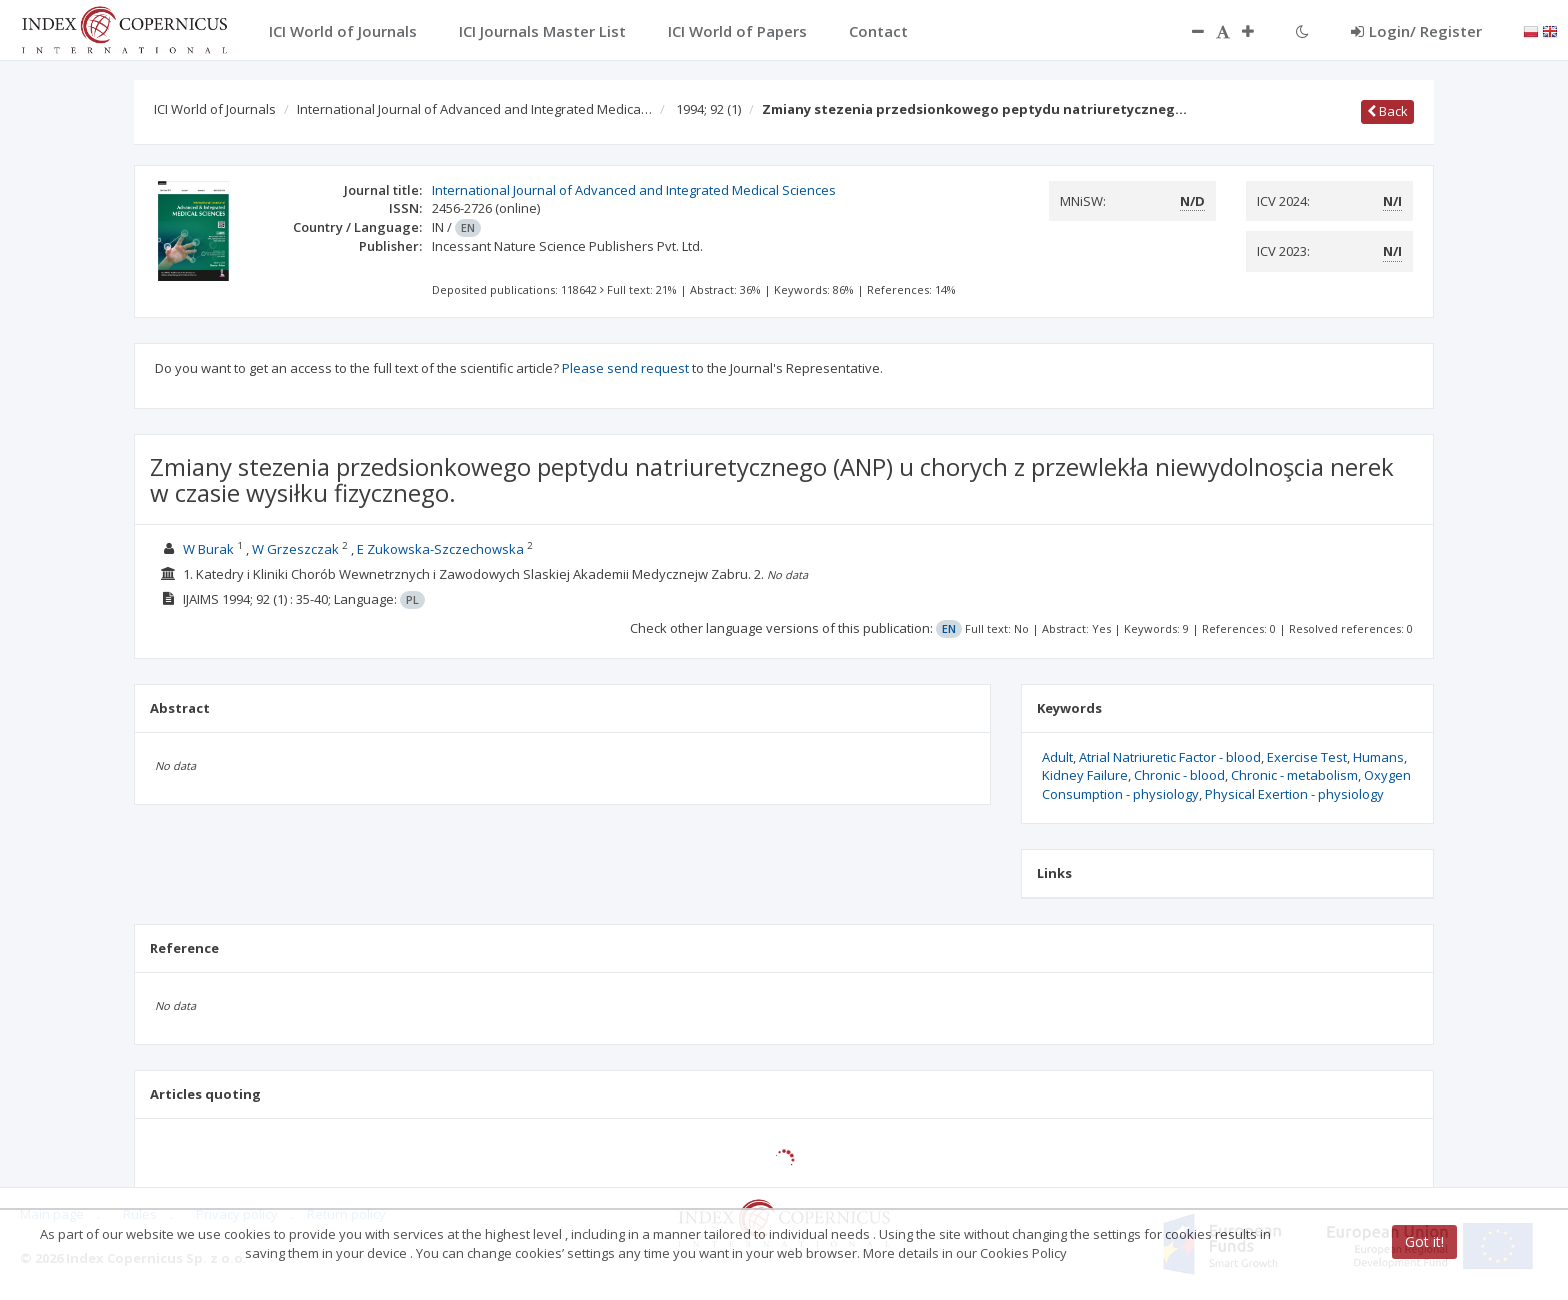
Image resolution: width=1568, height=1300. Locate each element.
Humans (1378, 757)
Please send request (625, 368)
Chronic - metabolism (1294, 775)
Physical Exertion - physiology (1294, 794)
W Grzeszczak (295, 549)
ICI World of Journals (215, 109)
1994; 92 (708, 109)
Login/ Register (1416, 31)
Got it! (1424, 1241)
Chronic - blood (1179, 775)
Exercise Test (1307, 757)
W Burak (208, 549)
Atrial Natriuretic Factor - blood (1170, 757)
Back (1387, 111)
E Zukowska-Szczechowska (440, 549)
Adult (1057, 757)
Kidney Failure (1085, 775)
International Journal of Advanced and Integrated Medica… (474, 109)
